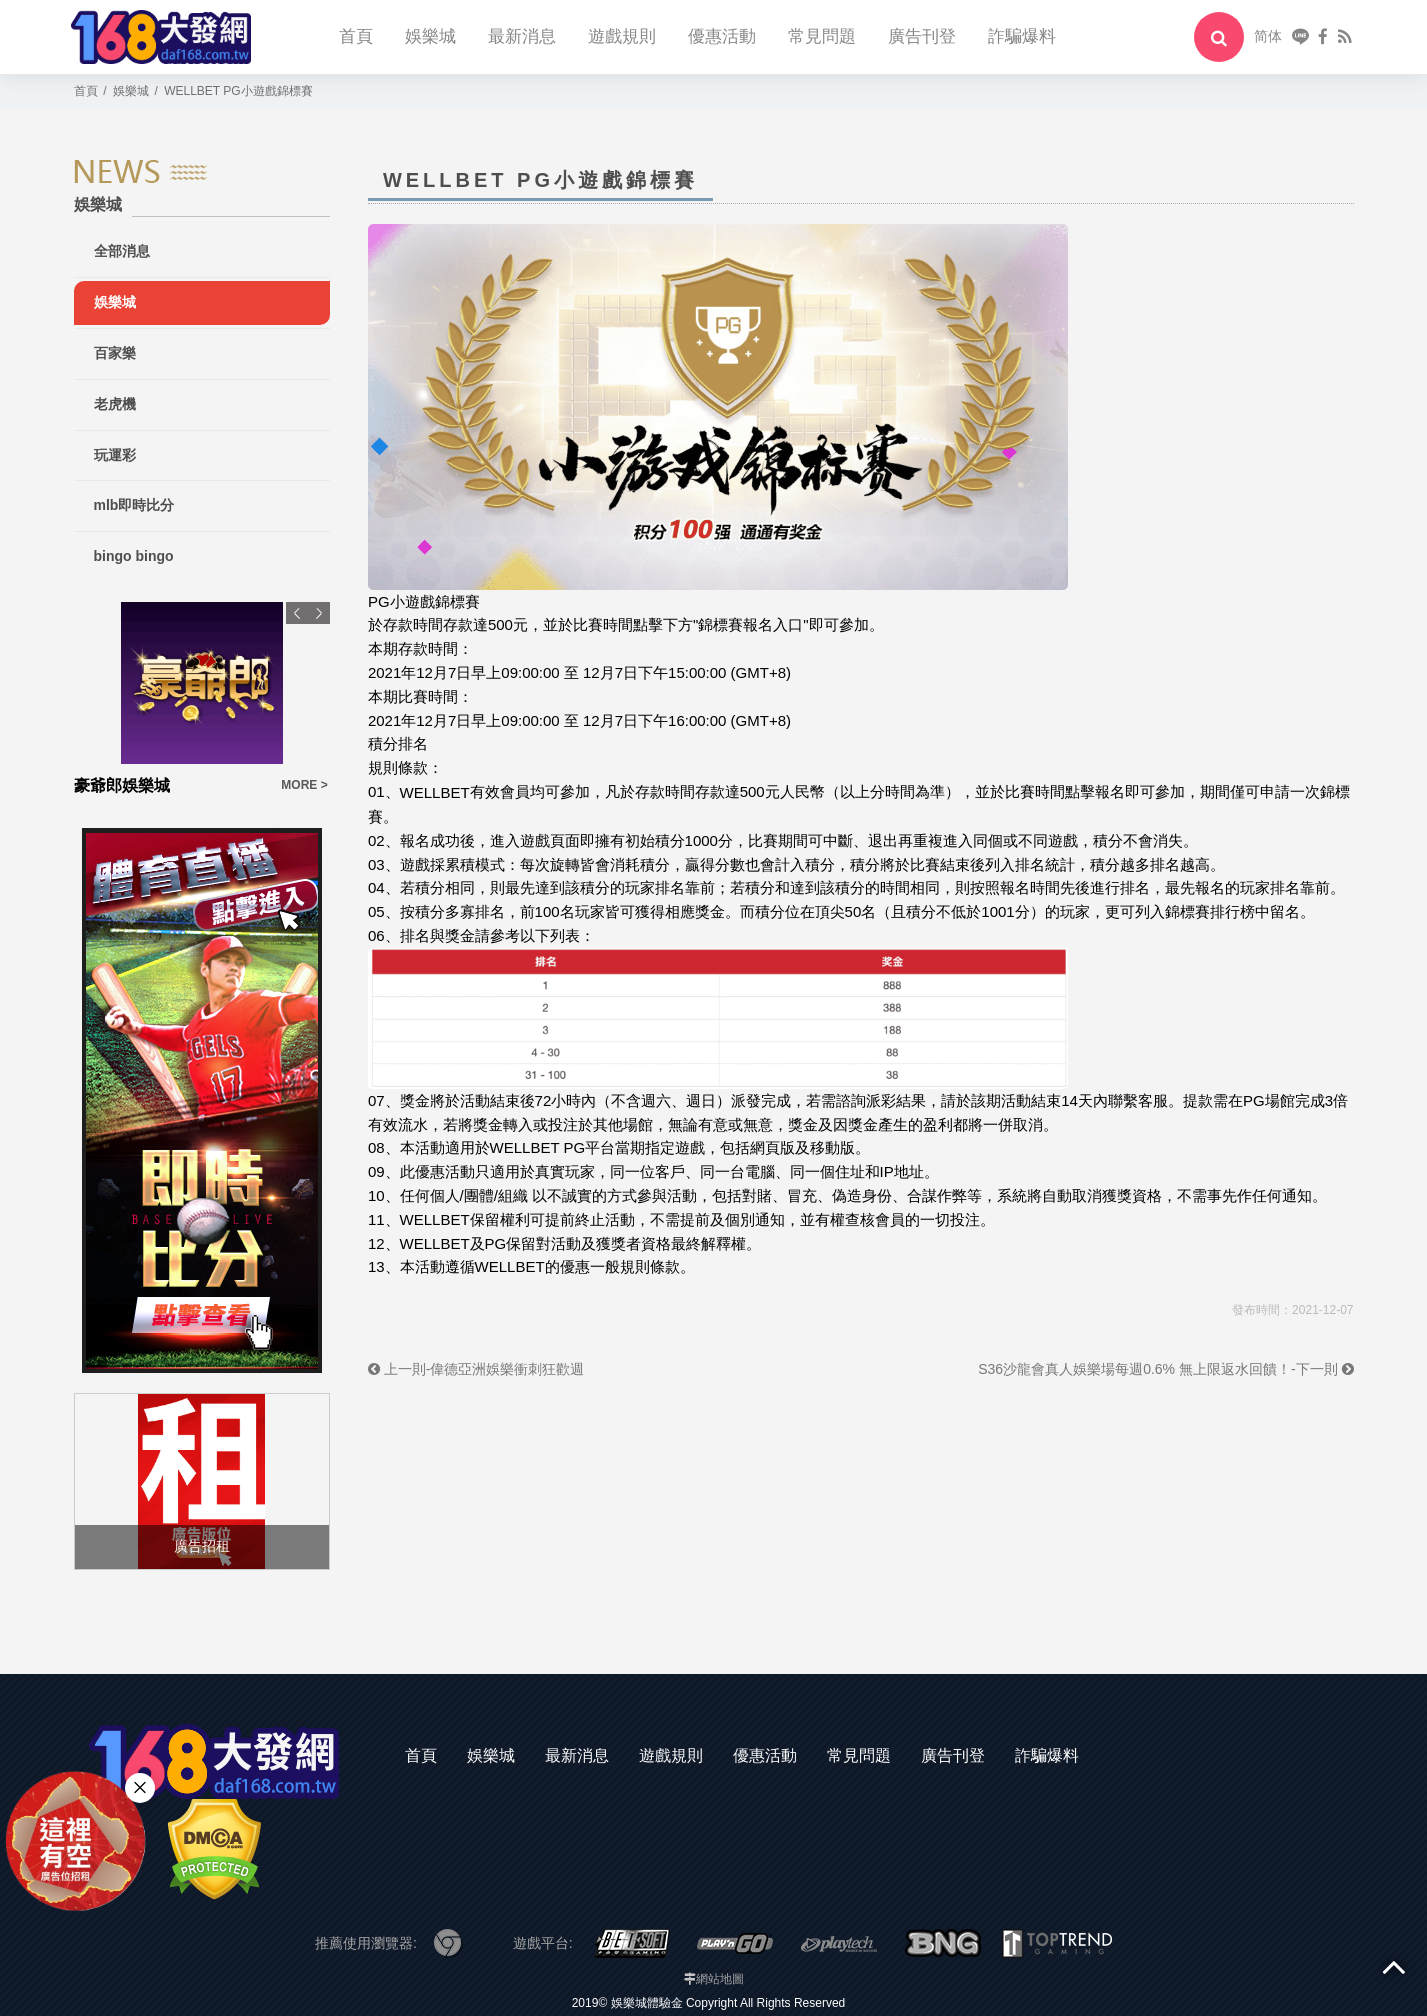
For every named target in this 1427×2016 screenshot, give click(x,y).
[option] (202, 700)
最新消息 (522, 36)
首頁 (356, 36)
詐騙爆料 (1022, 36)
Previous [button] (297, 613)
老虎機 (115, 404)
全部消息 (122, 251)
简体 (1268, 36)
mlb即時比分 (134, 505)
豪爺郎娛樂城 (122, 785)
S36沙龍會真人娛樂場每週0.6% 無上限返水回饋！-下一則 (1165, 1369)
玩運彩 (115, 455)
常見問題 (822, 36)
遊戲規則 (622, 36)
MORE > (304, 785)
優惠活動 (722, 36)
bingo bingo (134, 556)
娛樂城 (430, 36)
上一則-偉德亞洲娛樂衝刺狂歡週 (476, 1369)
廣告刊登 (922, 36)
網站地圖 (720, 1979)
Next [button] (319, 613)
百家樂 (115, 353)
